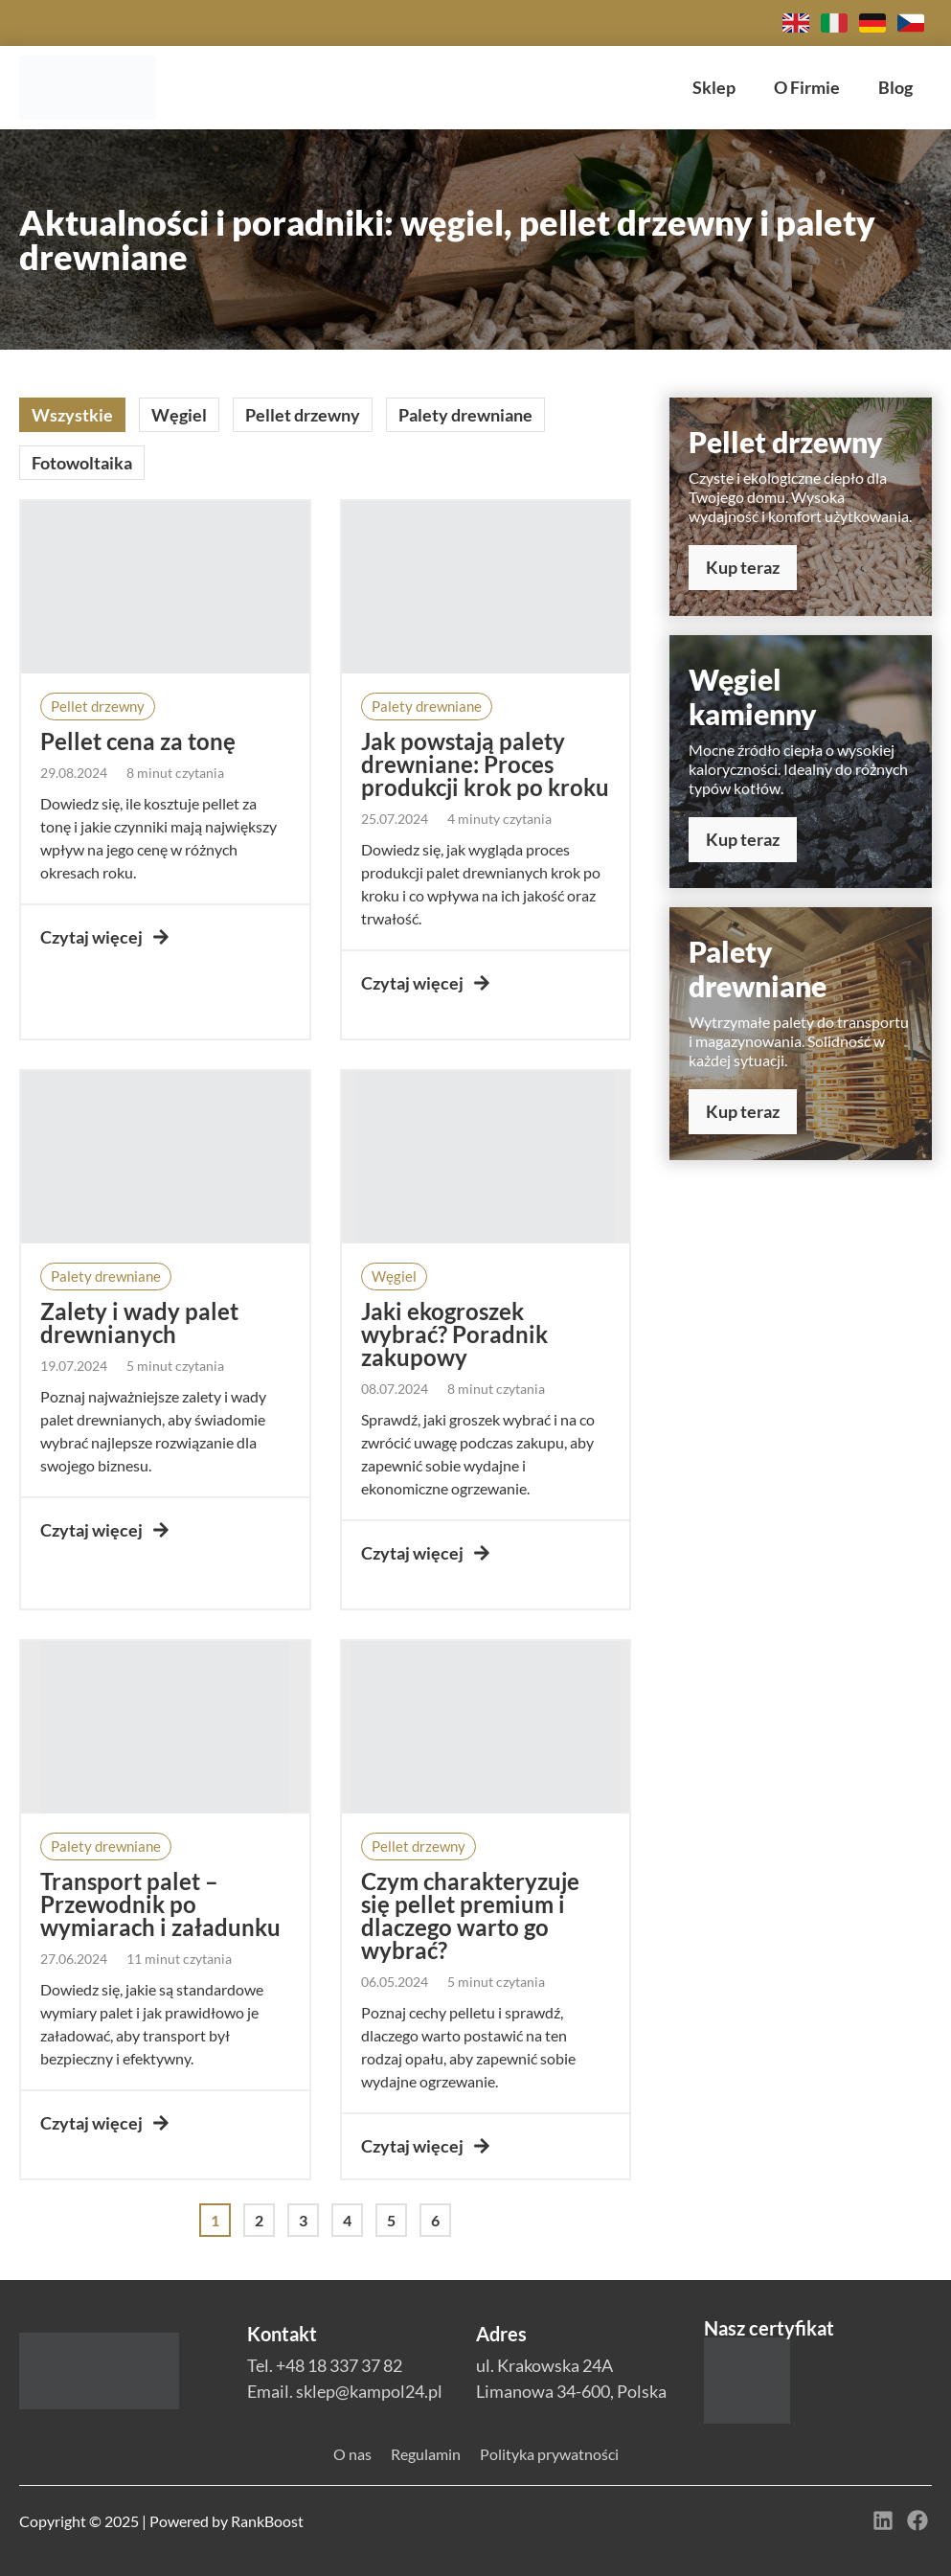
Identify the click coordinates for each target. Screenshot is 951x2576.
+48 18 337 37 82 (339, 2365)
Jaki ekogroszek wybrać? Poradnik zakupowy (454, 1334)
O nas (352, 2454)
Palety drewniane (757, 968)
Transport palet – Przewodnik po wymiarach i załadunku (160, 1904)
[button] (97, 706)
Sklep (714, 87)
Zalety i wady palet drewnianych (139, 1322)
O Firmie (807, 87)
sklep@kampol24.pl (369, 2391)
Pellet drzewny (786, 441)
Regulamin (426, 2454)
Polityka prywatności (549, 2454)
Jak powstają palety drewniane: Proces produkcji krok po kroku (485, 764)
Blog (895, 87)
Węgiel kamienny (753, 696)
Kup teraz (743, 567)
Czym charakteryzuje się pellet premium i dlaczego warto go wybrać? (470, 1915)
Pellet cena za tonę (138, 741)
